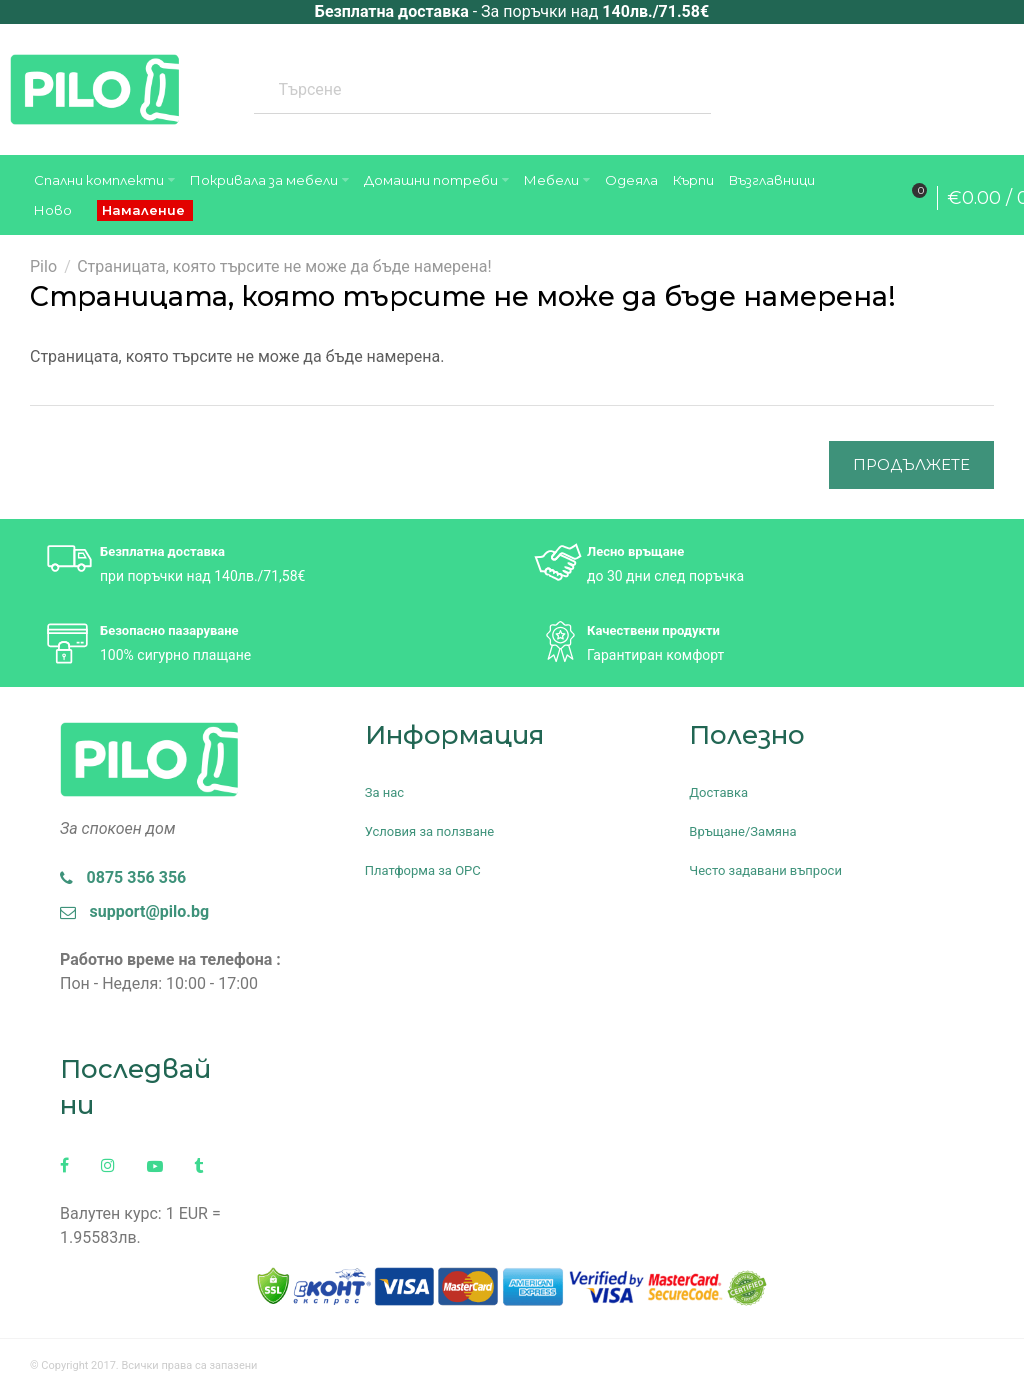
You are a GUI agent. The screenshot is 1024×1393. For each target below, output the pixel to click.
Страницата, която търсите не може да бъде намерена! (284, 266)
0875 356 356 (123, 877)
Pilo (43, 266)
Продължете (911, 464)
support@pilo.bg (134, 911)
